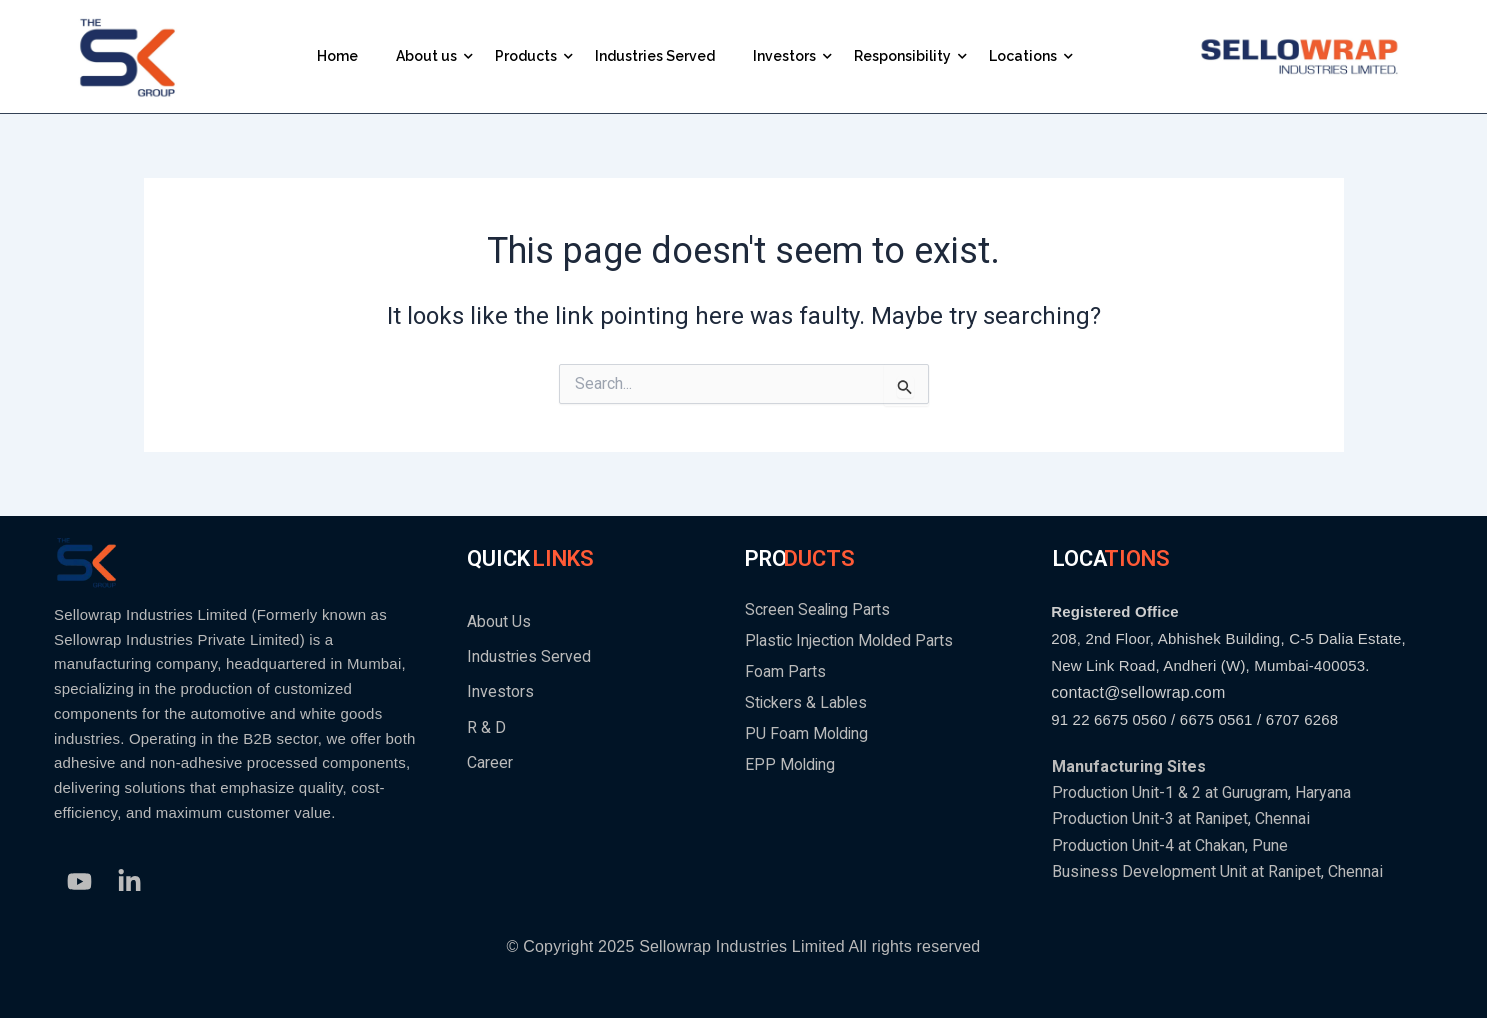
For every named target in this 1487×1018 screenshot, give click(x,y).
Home (337, 56)
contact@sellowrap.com (1138, 692)
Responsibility (906, 56)
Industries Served (655, 56)
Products (530, 56)
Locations (1027, 56)
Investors (788, 56)
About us (430, 56)
